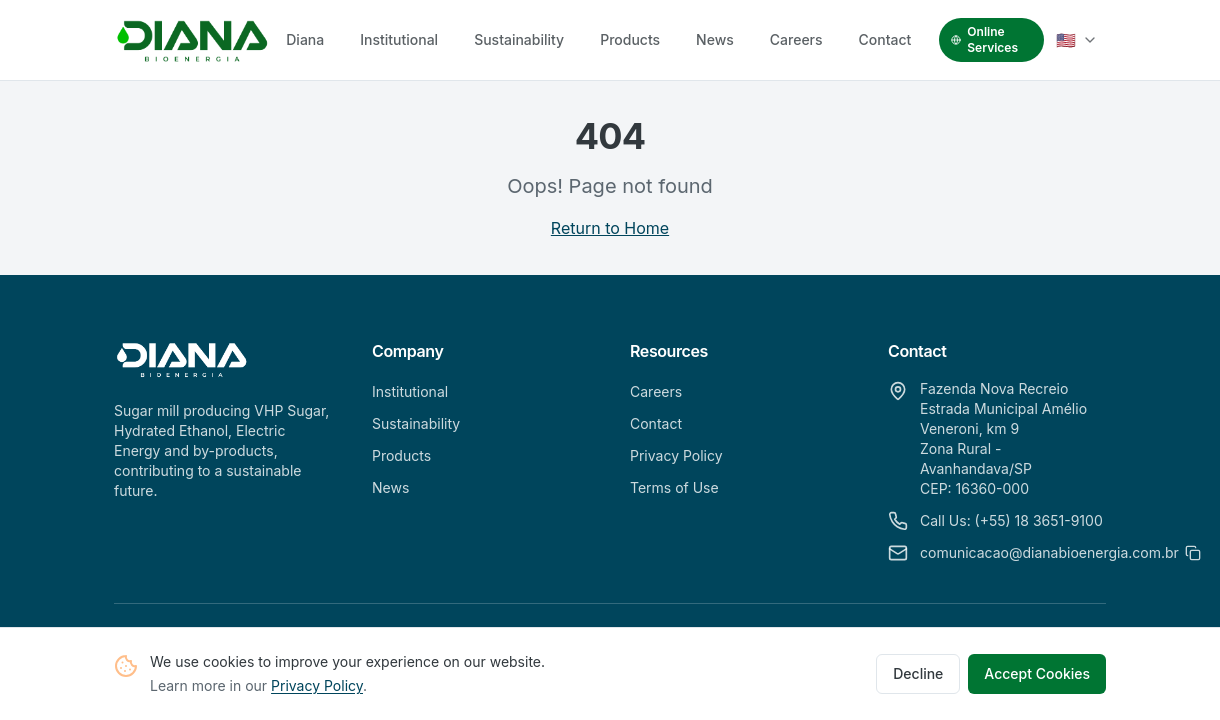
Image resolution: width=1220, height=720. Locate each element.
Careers (796, 39)
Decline (918, 674)
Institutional (399, 39)
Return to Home (610, 228)
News (715, 39)
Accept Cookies (1037, 674)
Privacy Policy (317, 686)
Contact (885, 39)
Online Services (984, 39)
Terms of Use (674, 487)
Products (630, 39)
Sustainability (519, 39)
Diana (305, 39)
